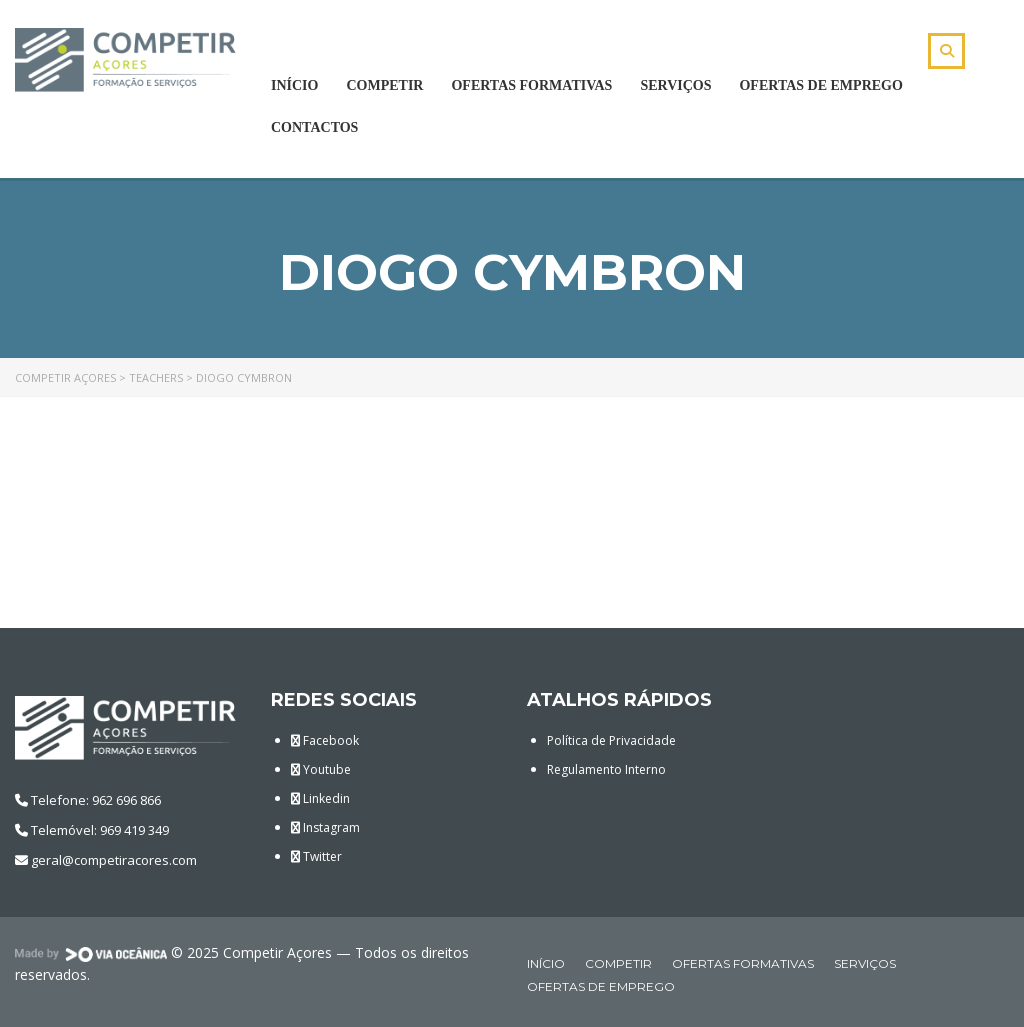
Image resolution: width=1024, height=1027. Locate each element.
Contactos (314, 127)
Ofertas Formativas (531, 85)
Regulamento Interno (606, 769)
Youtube (321, 769)
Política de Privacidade (611, 740)
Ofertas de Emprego (820, 85)
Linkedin (320, 798)
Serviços (675, 85)
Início (294, 85)
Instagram (325, 827)
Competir (384, 85)
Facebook (325, 740)
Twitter (316, 856)
